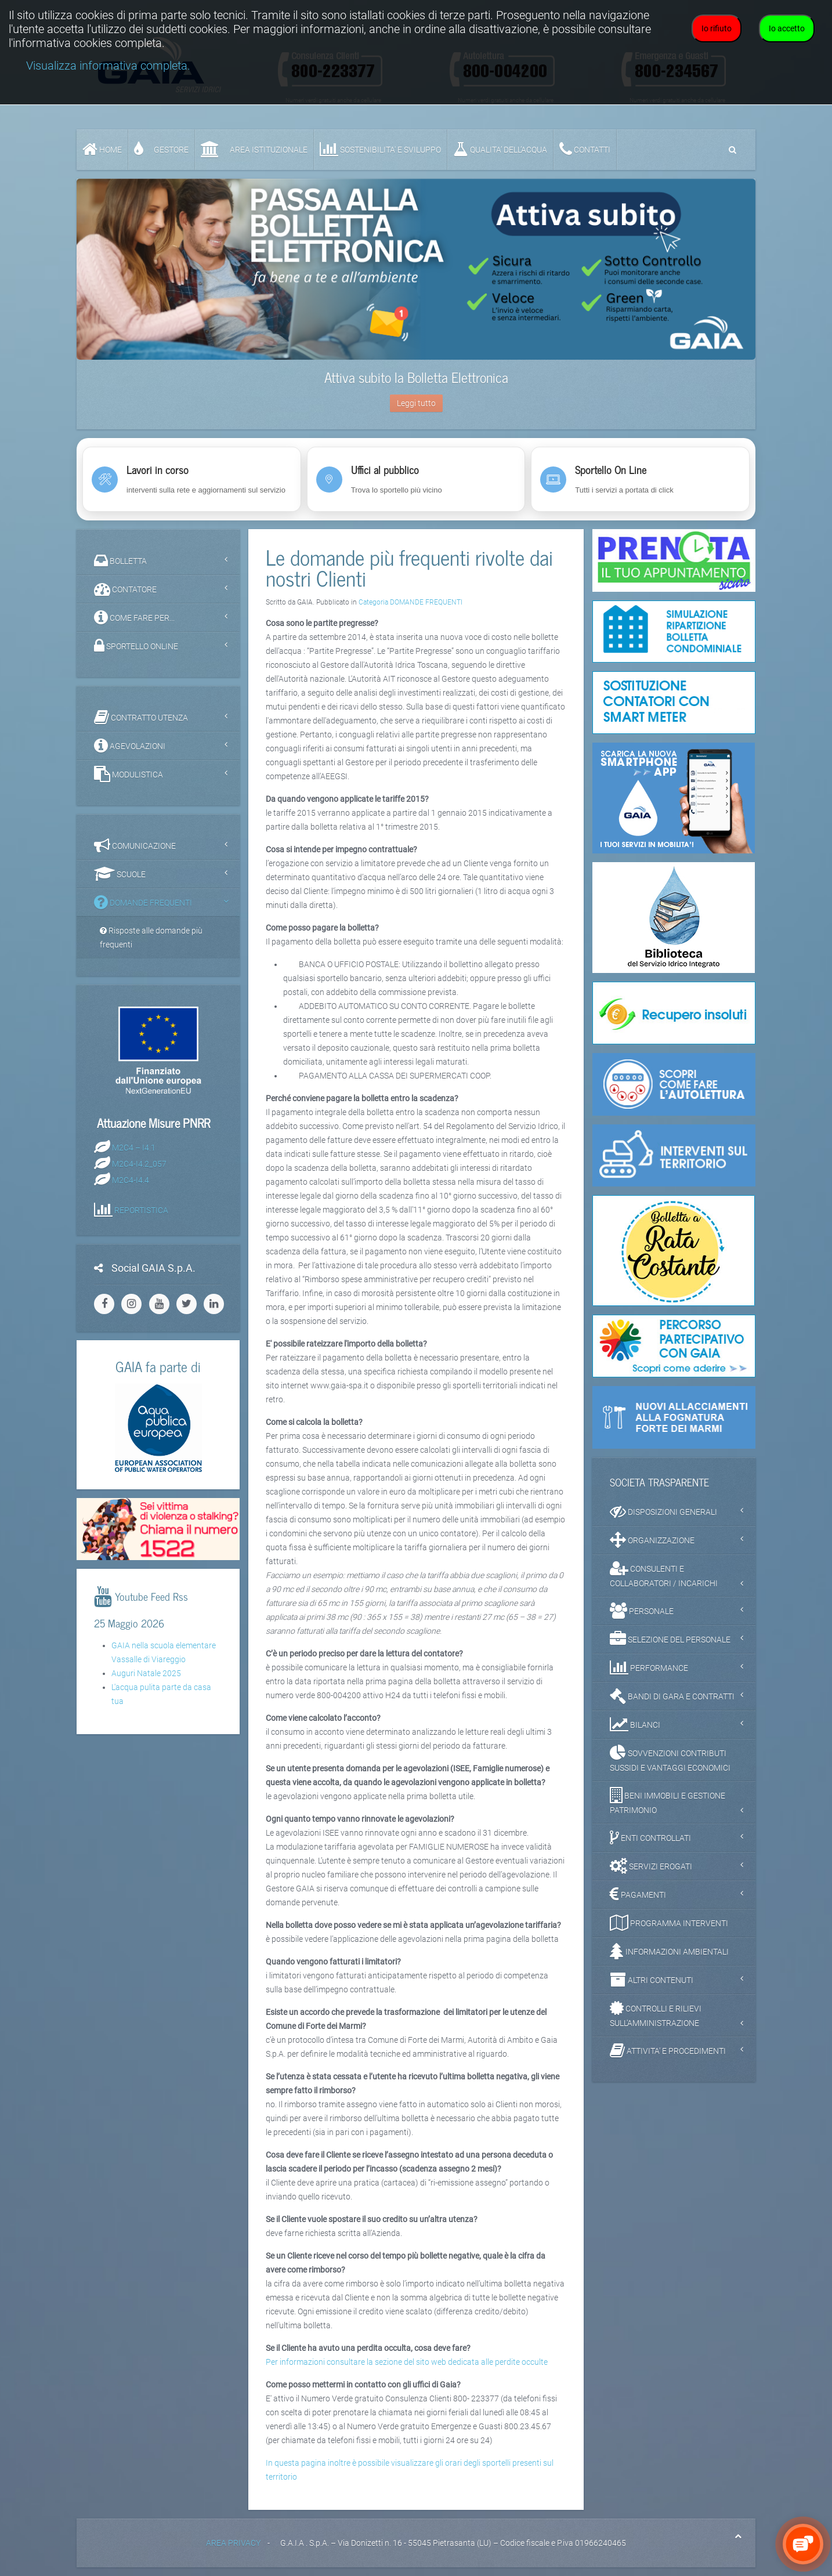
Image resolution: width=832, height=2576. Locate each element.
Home (102, 149)
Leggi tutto (416, 403)
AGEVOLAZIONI (129, 745)
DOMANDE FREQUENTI (143, 902)
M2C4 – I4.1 (133, 1147)
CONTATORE (125, 589)
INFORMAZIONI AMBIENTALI (669, 1951)
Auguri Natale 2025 (146, 1673)
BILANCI (635, 1724)
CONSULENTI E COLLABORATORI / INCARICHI (664, 1574)
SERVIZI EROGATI (651, 1866)
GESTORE (161, 149)
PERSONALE (642, 1610)
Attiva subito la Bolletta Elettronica (416, 377)
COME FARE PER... (134, 617)
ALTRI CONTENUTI (651, 1979)
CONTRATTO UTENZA (141, 717)
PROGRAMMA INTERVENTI (669, 1923)
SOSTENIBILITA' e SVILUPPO (380, 149)
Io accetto (787, 28)
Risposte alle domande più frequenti (151, 937)
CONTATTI (584, 149)
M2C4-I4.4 (130, 1179)
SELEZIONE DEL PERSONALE (670, 1639)
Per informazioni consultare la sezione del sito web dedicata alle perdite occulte (407, 2362)
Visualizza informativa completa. (108, 66)
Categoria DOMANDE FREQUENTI (410, 602)
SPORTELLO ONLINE (136, 646)
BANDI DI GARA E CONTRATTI (672, 1696)
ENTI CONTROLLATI (650, 1837)
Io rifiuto (716, 28)
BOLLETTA (120, 560)
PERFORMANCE (649, 1667)
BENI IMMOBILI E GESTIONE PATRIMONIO (667, 1801)
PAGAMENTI (638, 1894)
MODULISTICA (128, 774)
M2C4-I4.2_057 (139, 1163)
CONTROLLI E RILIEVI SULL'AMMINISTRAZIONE (655, 2014)
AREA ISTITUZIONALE (254, 149)
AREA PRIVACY (233, 2543)
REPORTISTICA (141, 1209)
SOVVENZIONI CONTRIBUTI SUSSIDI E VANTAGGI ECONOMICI (670, 1758)
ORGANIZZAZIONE (652, 1540)
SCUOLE (120, 874)
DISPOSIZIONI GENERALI (663, 1511)
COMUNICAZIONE (135, 845)
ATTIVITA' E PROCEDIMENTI (668, 2050)
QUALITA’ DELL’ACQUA (500, 149)
